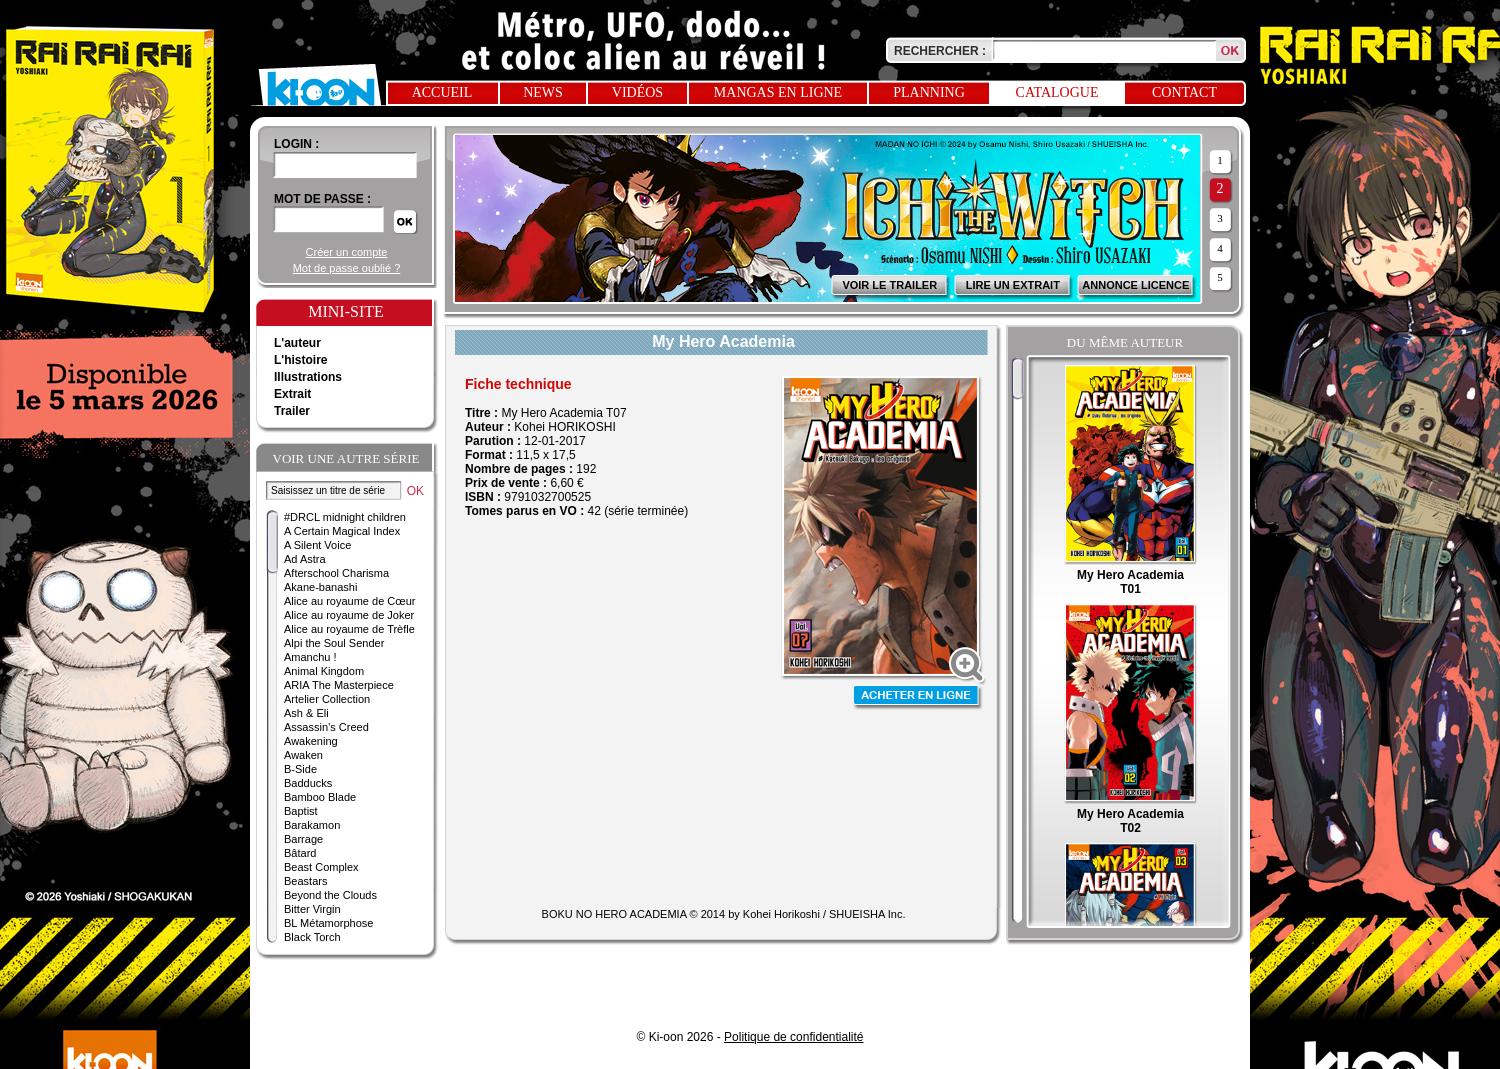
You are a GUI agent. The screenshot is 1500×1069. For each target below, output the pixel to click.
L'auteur (297, 343)
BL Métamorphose (328, 923)
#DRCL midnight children (345, 517)
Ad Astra (305, 559)
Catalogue (1057, 92)
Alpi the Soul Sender (334, 643)
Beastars (305, 881)
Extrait (292, 394)
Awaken (303, 755)
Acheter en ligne (918, 697)
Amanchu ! (310, 657)
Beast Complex (321, 867)
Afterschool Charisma (336, 573)
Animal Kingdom (324, 671)
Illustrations (308, 377)
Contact (1184, 92)
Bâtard (300, 853)
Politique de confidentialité (793, 1037)
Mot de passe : (322, 199)
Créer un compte (347, 252)
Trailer (292, 411)
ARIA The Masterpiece (339, 685)
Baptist (301, 811)
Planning (929, 92)
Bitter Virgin (312, 909)
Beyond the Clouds (330, 895)
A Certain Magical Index (342, 531)
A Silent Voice (317, 545)
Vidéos (637, 92)
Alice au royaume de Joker (349, 615)
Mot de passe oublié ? (347, 268)
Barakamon (312, 825)
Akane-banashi (320, 587)
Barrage (303, 839)
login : (296, 144)
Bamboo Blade (320, 797)
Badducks (308, 783)
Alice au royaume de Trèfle (349, 629)
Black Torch (312, 937)
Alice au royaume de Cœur (349, 601)
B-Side (300, 769)
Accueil (442, 92)
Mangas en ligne (778, 92)
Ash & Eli (306, 713)
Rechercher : (940, 51)
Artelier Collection (327, 699)
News (543, 92)
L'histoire (301, 360)
